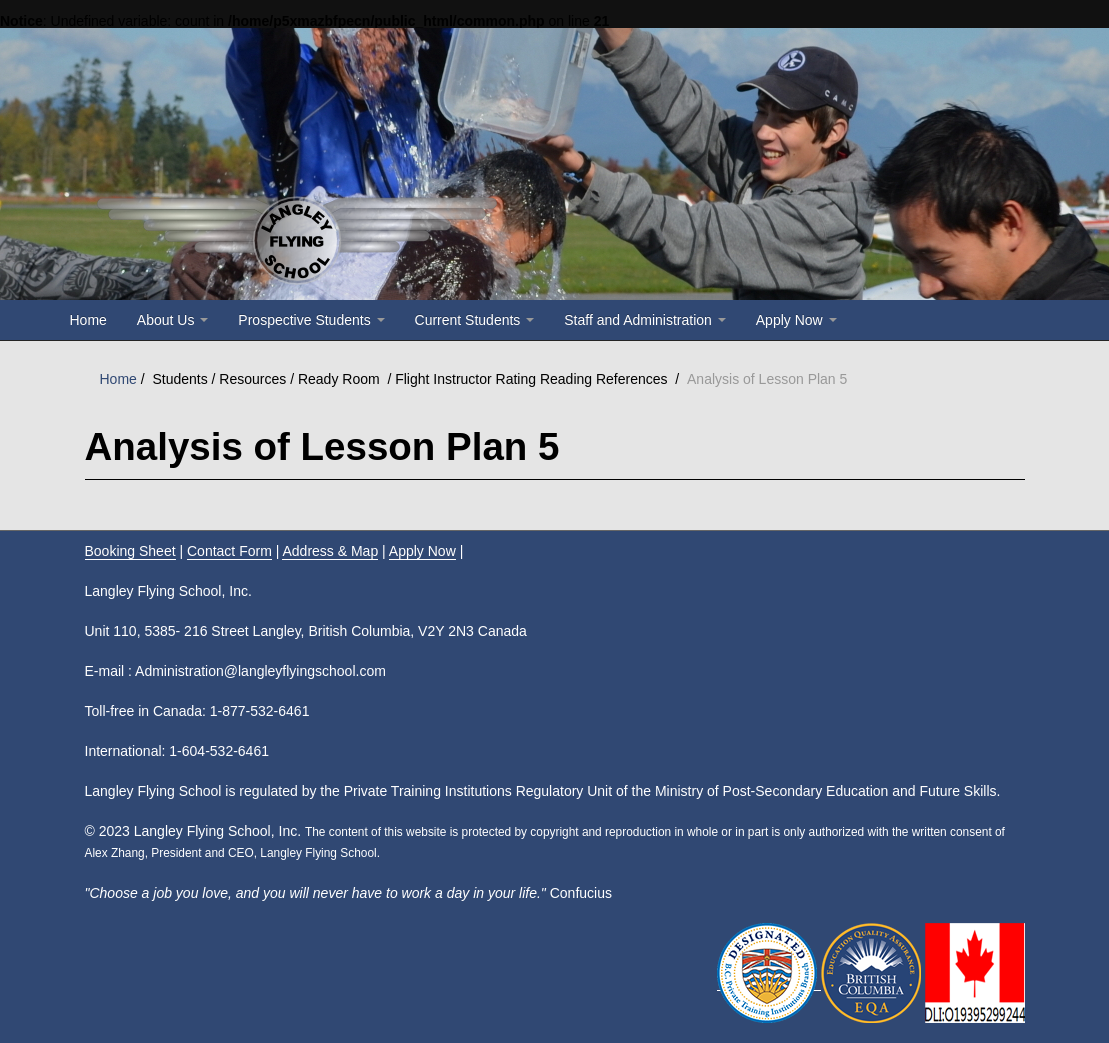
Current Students (475, 320)
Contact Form (229, 551)
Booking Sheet (130, 551)
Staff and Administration (645, 320)
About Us (172, 320)
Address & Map (330, 551)
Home (88, 320)
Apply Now (796, 320)
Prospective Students (311, 320)
